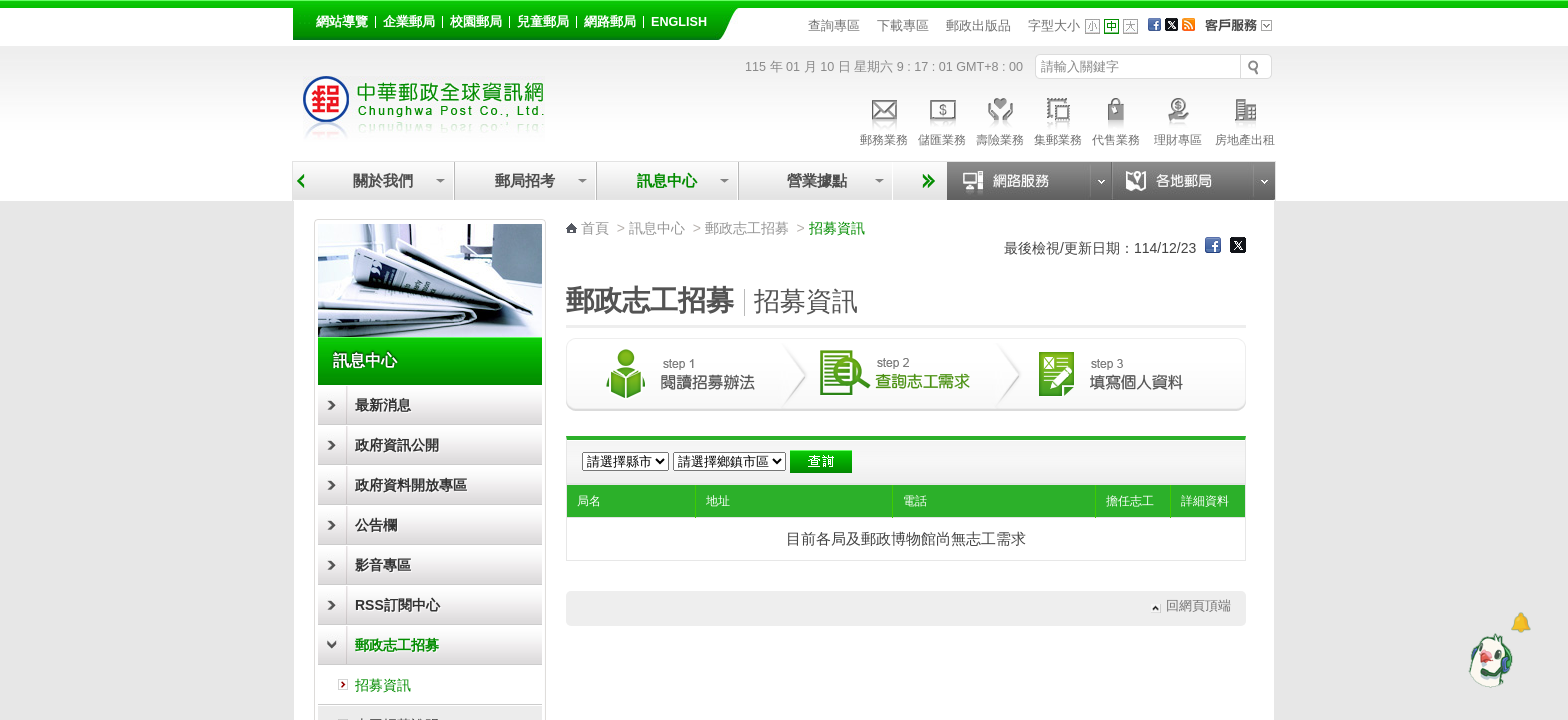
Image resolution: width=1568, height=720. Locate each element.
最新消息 (383, 405)
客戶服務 (1245, 32)
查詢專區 (834, 25)
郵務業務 (884, 119)
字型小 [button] (1092, 26)
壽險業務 (1000, 119)
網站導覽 (342, 22)
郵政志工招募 (397, 645)
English (679, 22)
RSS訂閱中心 (397, 605)
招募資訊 (383, 685)
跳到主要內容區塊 (10, 10)
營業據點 (815, 180)
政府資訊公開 (397, 445)
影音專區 (383, 565)
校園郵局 (476, 22)
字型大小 (1054, 25)
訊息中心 (667, 180)
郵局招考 (525, 180)
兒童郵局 (543, 22)
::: (304, 18)
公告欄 (376, 525)
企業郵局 (409, 22)
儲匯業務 (942, 119)
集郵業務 (1058, 119)
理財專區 (1177, 119)
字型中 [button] (1111, 26)
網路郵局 (610, 22)
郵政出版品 (978, 25)
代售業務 (1116, 119)
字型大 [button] (1130, 26)
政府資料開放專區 (411, 485)
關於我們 (383, 180)
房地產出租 (1245, 119)
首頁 (595, 228)
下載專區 (903, 25)
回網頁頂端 (1198, 606)
